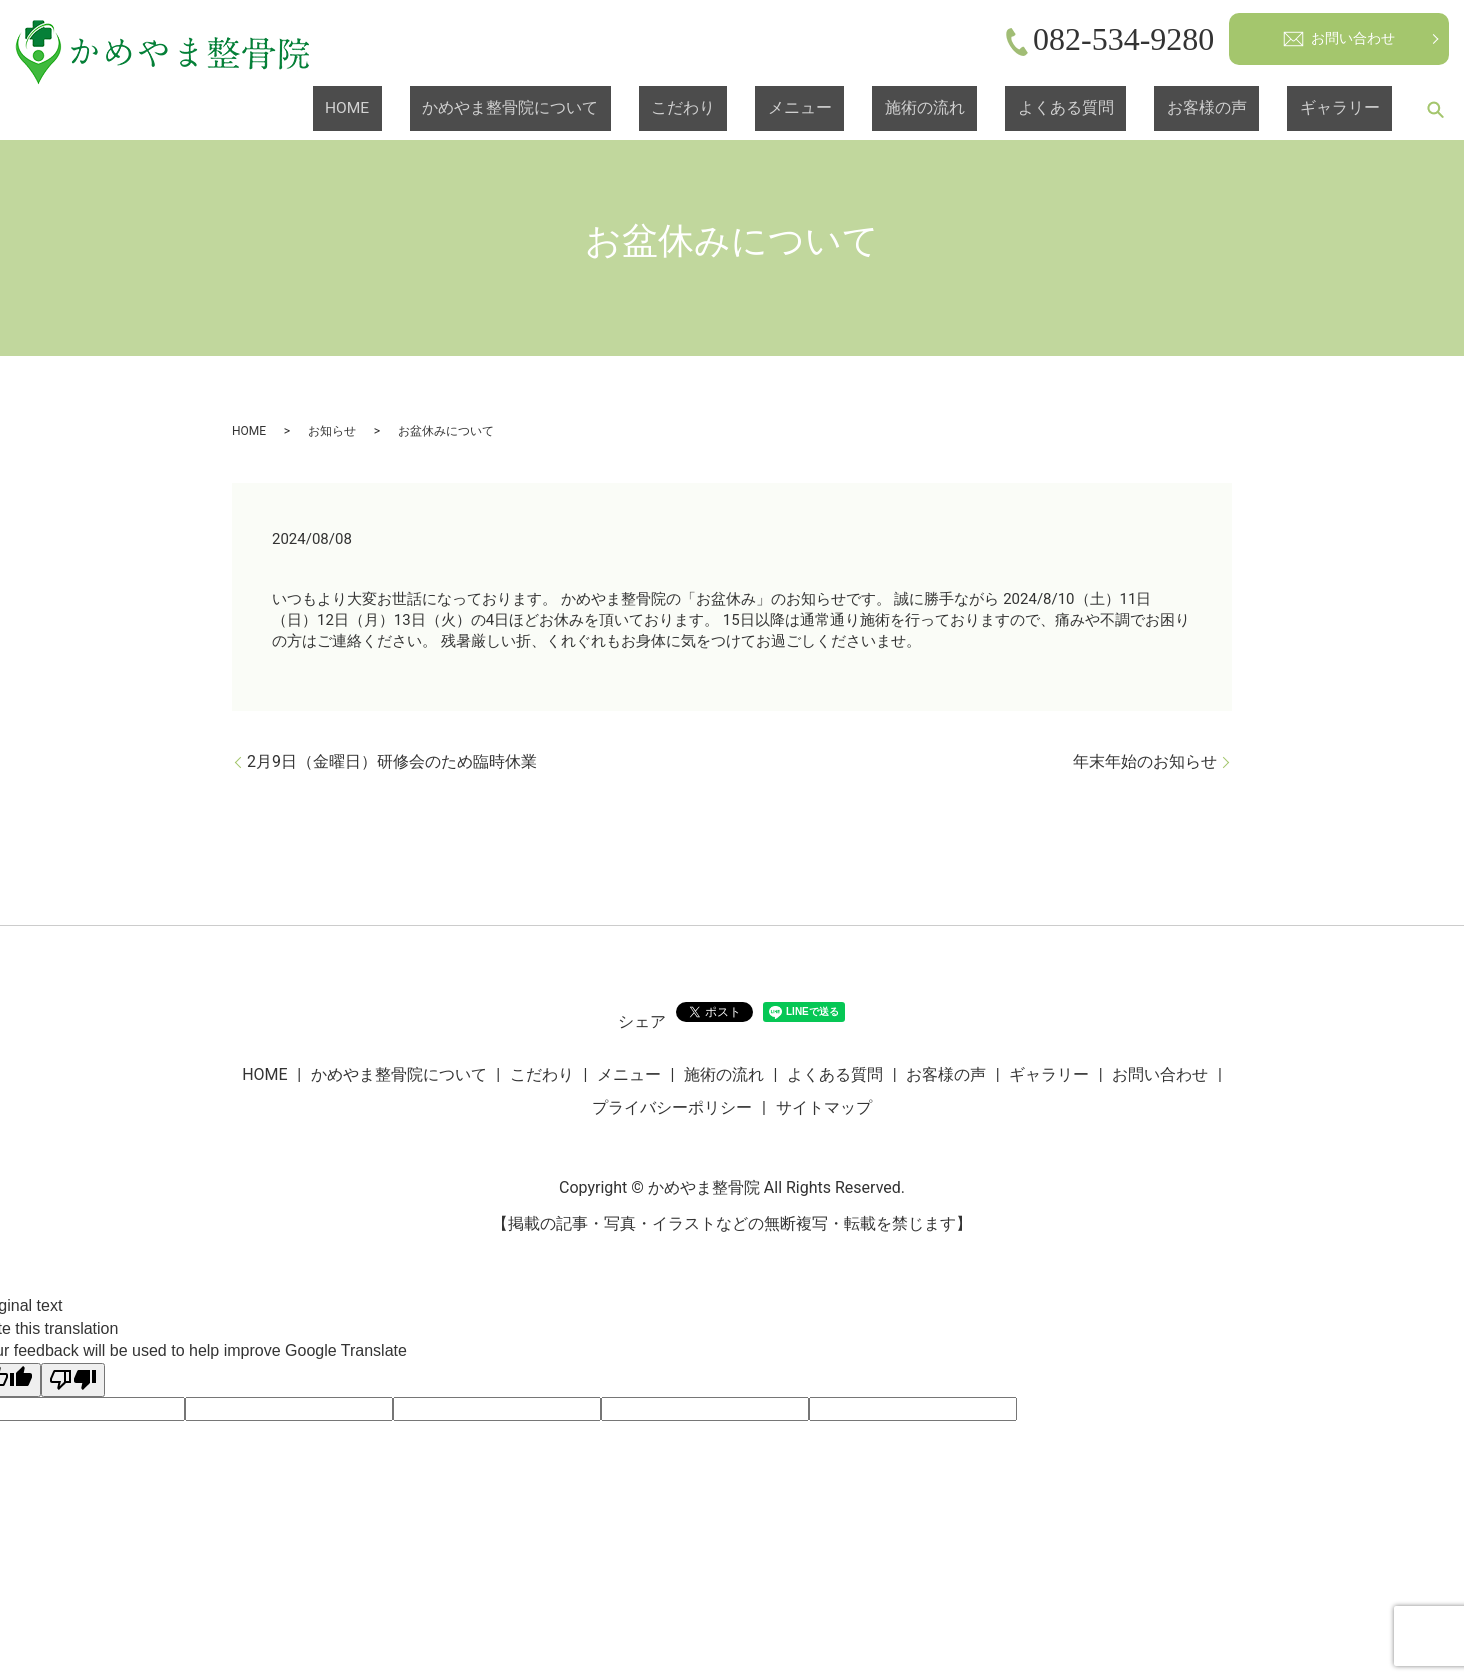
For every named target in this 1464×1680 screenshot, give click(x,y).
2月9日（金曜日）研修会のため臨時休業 (392, 761)
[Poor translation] (73, 1380)
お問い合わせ (1339, 39)
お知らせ (332, 431)
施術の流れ (1049, 109)
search (1435, 109)
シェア (642, 1021)
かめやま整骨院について (741, 109)
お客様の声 (1259, 109)
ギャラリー (1357, 109)
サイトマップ (824, 1107)
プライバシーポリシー (672, 1107)
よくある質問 (1154, 109)
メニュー (958, 109)
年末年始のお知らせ (1145, 761)
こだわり (874, 109)
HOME (616, 109)
